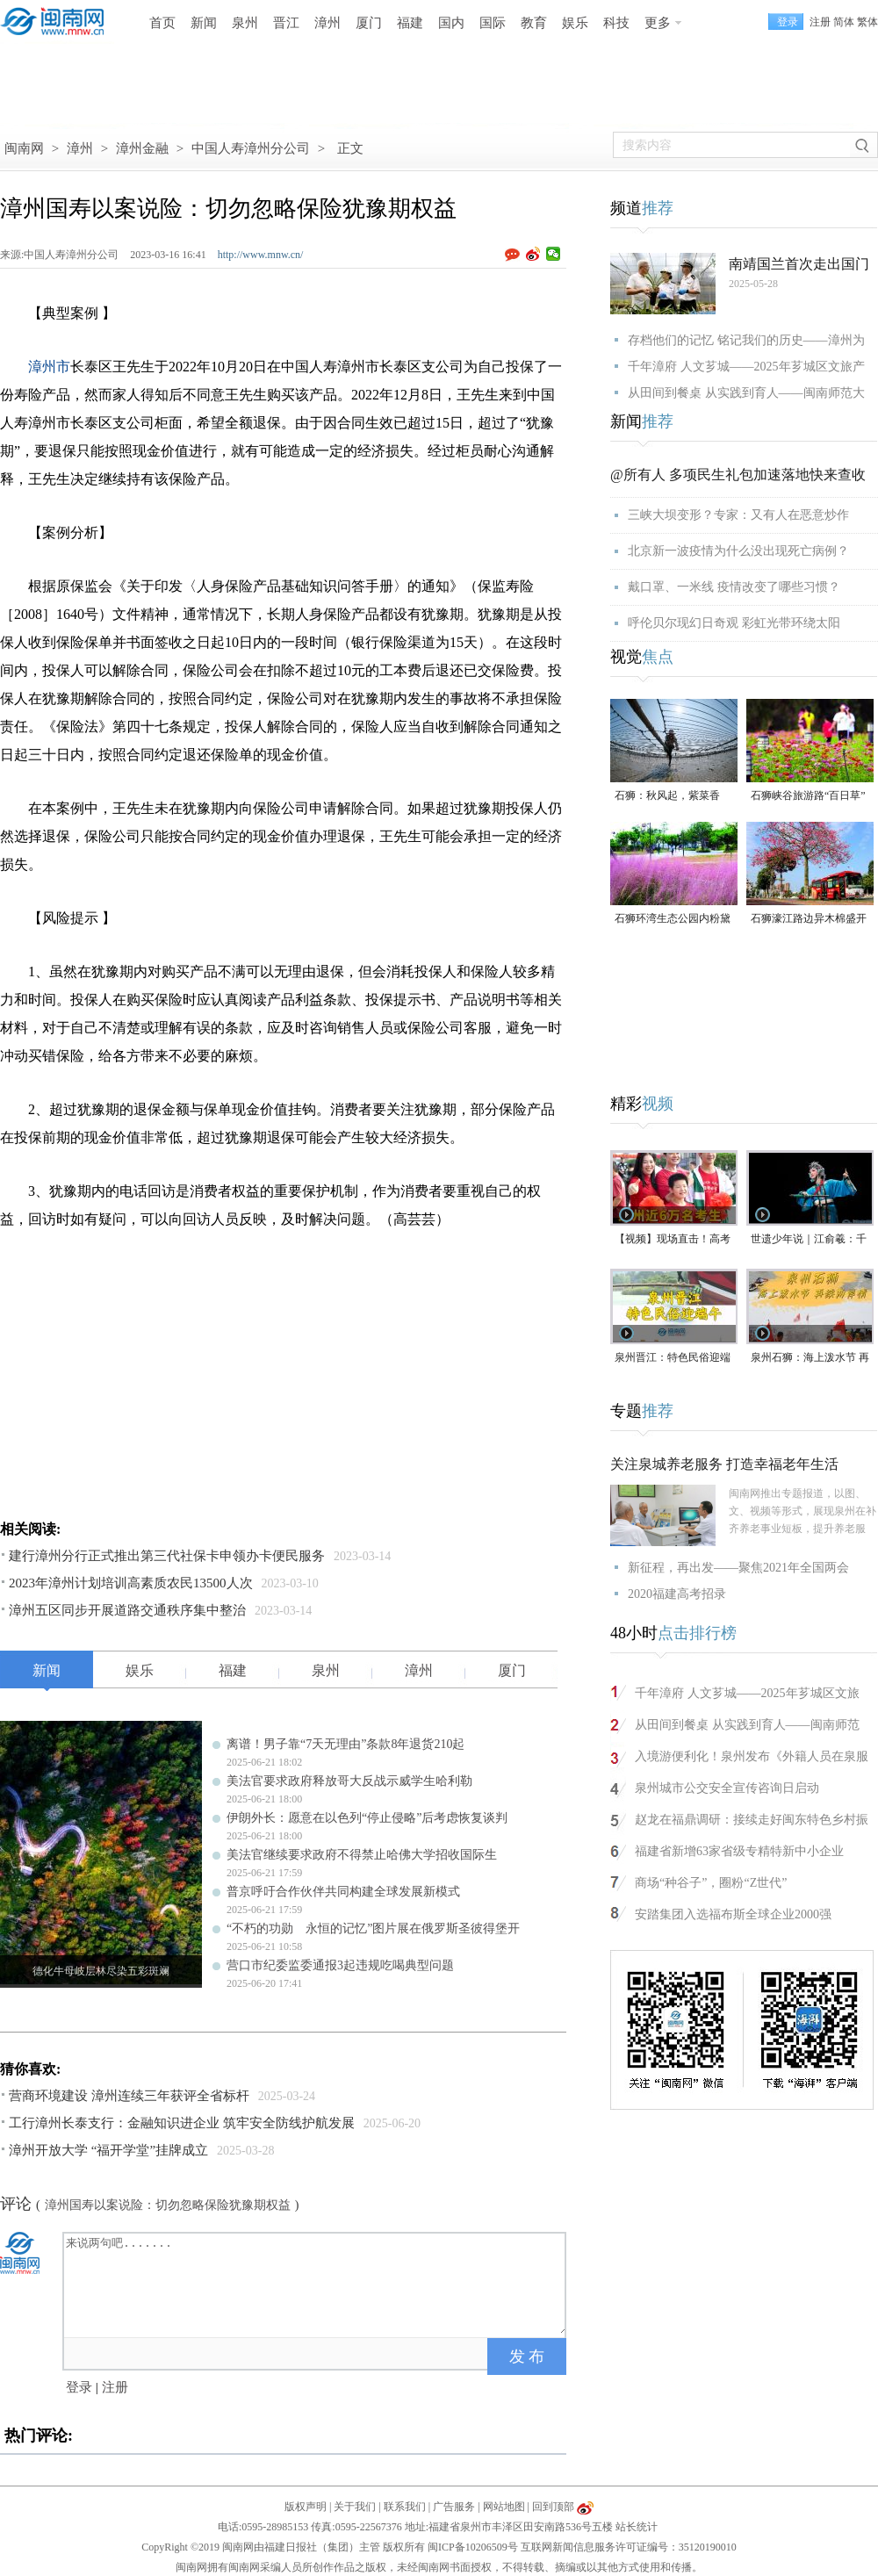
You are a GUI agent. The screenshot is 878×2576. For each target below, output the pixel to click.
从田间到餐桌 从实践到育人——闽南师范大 (746, 392)
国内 (451, 23)
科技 (616, 23)
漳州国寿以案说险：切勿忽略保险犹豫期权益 (168, 2205)
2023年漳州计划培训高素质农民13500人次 (131, 1583)
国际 (492, 23)
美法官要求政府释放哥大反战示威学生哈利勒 (349, 1781)
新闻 (204, 23)
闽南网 (24, 148)
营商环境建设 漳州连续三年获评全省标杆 (129, 2096)
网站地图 (504, 2506)
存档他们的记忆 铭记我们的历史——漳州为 (746, 340)
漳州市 (49, 366)
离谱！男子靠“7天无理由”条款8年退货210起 (345, 1744)
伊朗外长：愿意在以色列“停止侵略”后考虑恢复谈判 (367, 1817)
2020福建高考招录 (677, 1594)
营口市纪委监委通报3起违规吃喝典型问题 (340, 1965)
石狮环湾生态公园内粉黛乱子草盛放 (672, 919)
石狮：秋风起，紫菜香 (667, 795)
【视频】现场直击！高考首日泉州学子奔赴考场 (672, 1240)
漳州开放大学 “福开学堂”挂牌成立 (108, 2150)
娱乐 (575, 23)
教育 (534, 23)
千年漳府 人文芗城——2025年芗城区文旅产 (746, 366)
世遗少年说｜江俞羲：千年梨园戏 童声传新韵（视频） (810, 1240)
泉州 (245, 23)
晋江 (286, 23)
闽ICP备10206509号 (473, 2547)
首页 (162, 23)
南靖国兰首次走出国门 (799, 263)
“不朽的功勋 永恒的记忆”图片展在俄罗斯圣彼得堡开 (373, 1928)
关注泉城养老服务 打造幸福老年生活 (724, 1464)
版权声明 (305, 2506)
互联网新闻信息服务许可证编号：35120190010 (629, 2547)
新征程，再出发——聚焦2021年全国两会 (738, 1567)
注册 (820, 22)
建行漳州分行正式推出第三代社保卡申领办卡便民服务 (167, 1556)
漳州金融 (142, 148)
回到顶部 (553, 2506)
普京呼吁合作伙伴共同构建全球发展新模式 (343, 1891)
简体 (843, 22)
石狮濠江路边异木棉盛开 (809, 918)
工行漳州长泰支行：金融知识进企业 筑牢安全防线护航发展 (182, 2123)
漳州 (327, 23)
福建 (410, 23)
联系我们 (405, 2506)
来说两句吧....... (316, 2284)
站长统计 (636, 2527)
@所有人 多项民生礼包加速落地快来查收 (738, 474)
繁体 (867, 22)
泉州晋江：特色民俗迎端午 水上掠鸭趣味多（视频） (672, 1358)
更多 (657, 23)
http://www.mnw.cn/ (261, 254)
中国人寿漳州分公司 (250, 148)
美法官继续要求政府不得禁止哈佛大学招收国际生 (362, 1854)
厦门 (369, 23)
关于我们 (355, 2506)
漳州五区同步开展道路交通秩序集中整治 (127, 1610)
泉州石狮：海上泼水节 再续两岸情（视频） (810, 1358)
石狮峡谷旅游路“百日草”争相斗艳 (808, 796)
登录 (79, 2387)
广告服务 (454, 2506)
